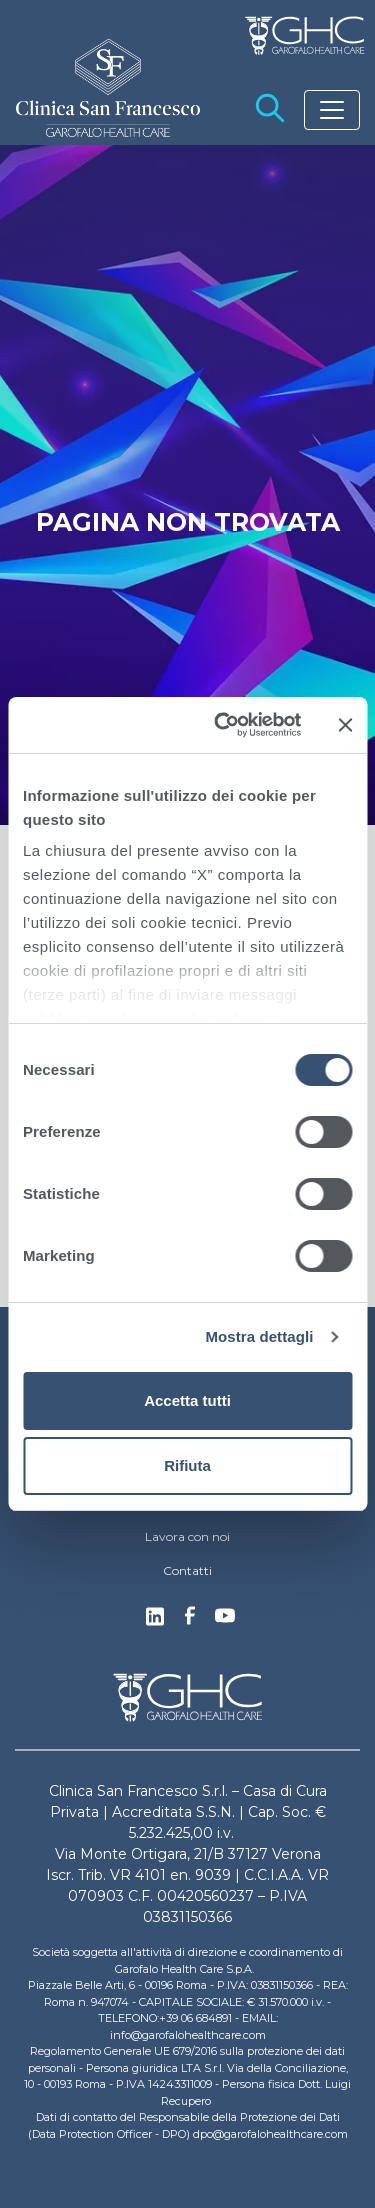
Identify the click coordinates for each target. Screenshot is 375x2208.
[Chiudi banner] (345, 725)
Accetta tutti (187, 1400)
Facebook (190, 1621)
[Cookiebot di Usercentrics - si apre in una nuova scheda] (223, 725)
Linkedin (155, 1622)
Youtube (225, 1618)
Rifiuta (187, 1465)
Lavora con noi (187, 1536)
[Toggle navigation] (332, 110)
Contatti (187, 1570)
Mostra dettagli (259, 1336)
